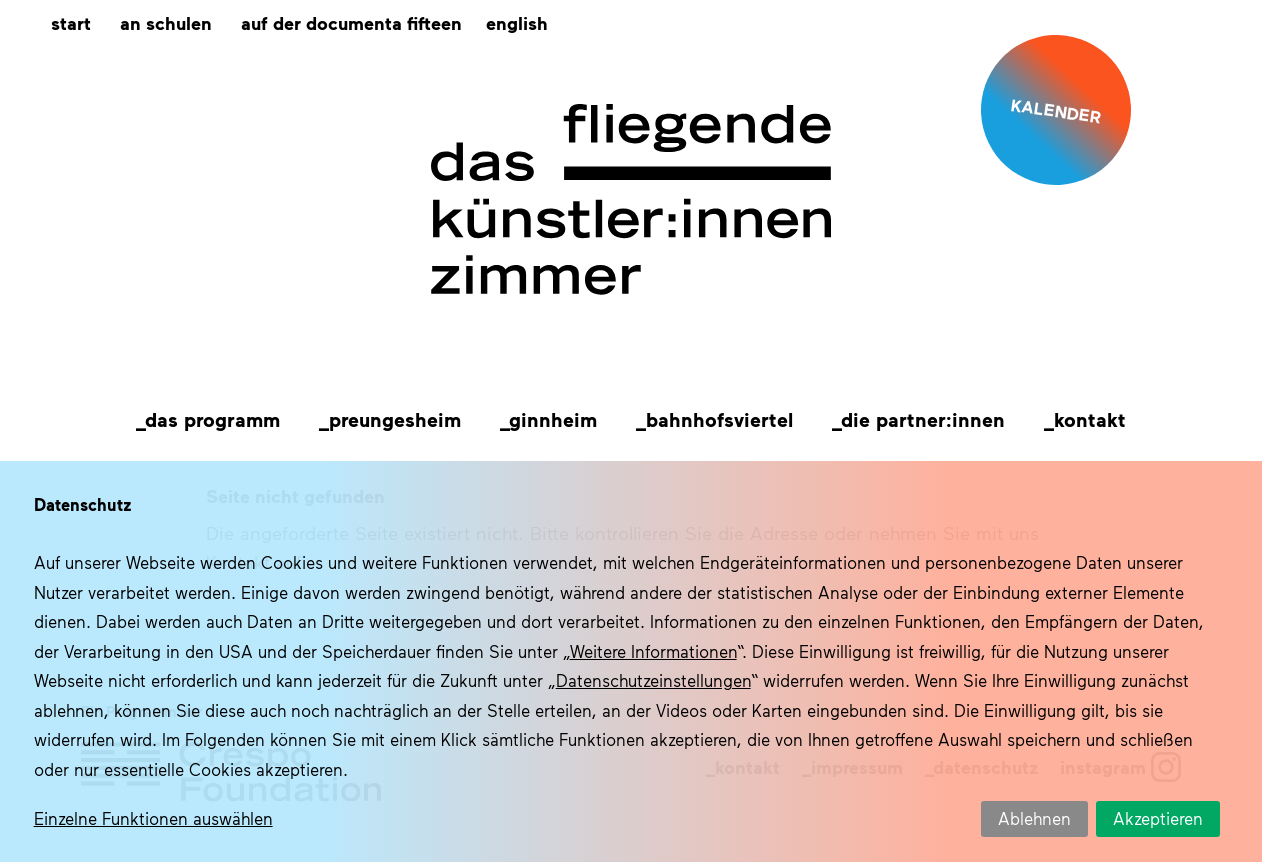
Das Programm (212, 419)
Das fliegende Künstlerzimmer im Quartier (631, 200)
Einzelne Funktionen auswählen (153, 818)
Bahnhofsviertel (719, 419)
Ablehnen (1034, 818)
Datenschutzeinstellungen (653, 680)
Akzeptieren (1158, 818)
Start (71, 22)
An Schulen (166, 22)
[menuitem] (517, 23)
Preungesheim (395, 419)
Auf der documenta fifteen (351, 22)
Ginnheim (553, 419)
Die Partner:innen (923, 419)
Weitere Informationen (653, 651)
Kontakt (1090, 419)
